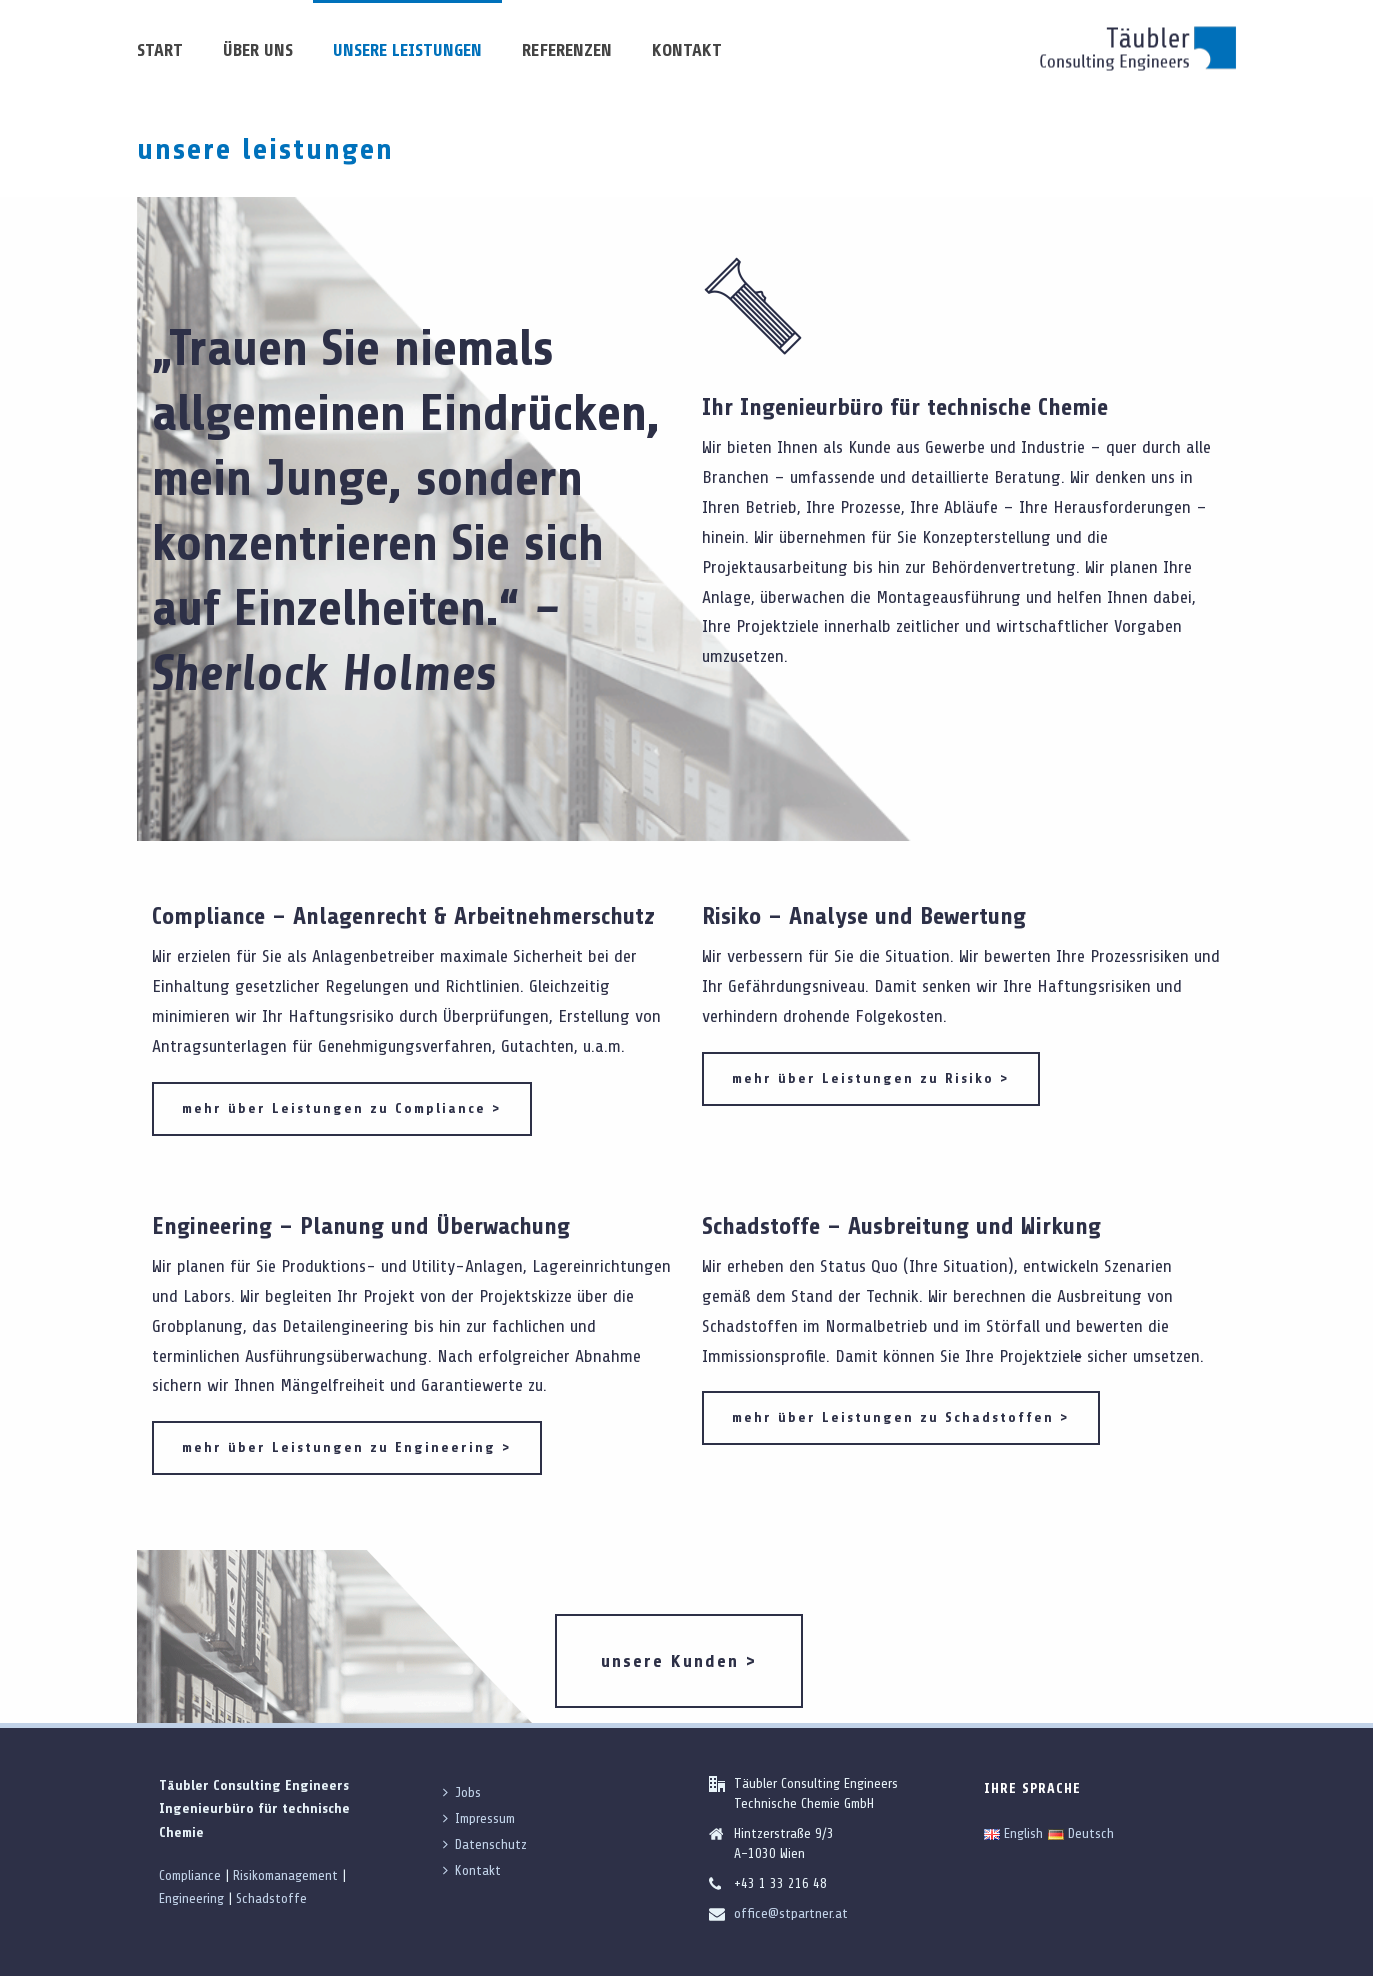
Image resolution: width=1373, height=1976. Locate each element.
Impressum (479, 1818)
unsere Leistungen (407, 50)
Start (160, 50)
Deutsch (1081, 1833)
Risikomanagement (285, 1875)
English (1013, 1833)
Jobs (462, 1792)
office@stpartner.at (791, 1913)
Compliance (190, 1875)
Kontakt (687, 50)
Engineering (191, 1898)
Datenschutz (485, 1844)
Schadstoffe (271, 1898)
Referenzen (567, 50)
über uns (258, 50)
